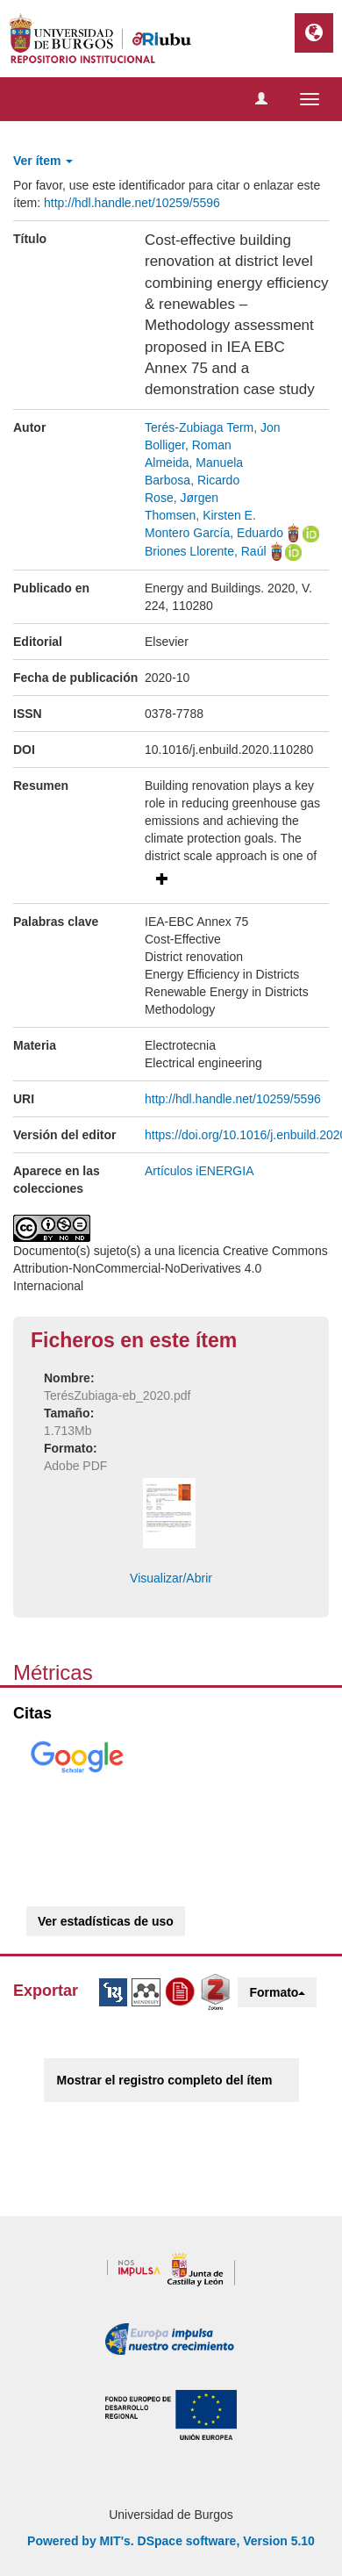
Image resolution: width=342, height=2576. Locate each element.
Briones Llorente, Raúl (206, 551)
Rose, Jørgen (181, 498)
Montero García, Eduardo (214, 533)
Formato (277, 1992)
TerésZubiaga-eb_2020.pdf (117, 1395)
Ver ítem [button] (43, 161)
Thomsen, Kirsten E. (200, 515)
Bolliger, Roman (188, 445)
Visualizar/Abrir (171, 1578)
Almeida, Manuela (194, 463)
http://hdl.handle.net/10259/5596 (132, 203)
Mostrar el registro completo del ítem (165, 2080)
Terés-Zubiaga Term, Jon (213, 427)
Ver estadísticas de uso (106, 1921)
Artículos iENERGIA (199, 1171)
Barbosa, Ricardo (192, 480)
